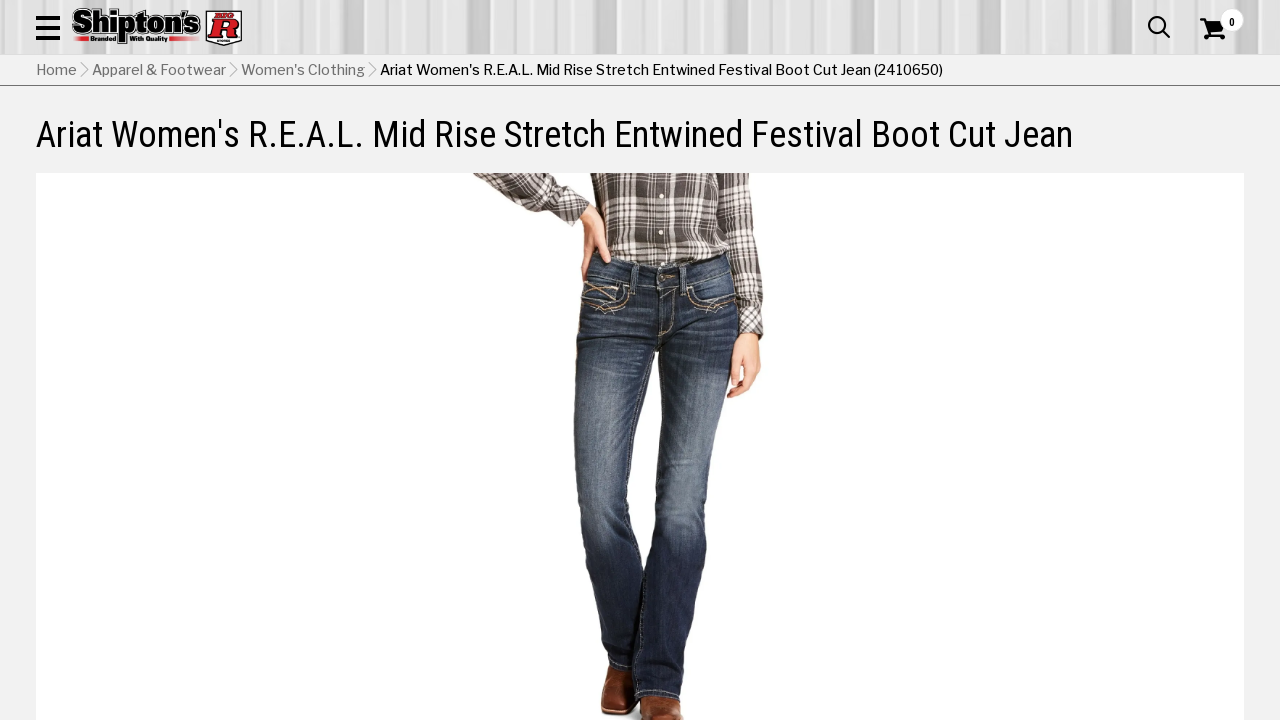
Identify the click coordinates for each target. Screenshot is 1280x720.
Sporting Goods (1116, 134)
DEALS (1217, 134)
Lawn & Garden (871, 134)
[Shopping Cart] (1210, 72)
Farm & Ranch (458, 134)
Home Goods (576, 134)
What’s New (1132, 15)
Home (56, 171)
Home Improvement (721, 134)
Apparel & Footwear (113, 134)
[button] (716, 72)
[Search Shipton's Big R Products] (580, 72)
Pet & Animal (993, 134)
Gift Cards (1044, 15)
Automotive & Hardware (297, 134)
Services (1216, 15)
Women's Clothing (303, 171)
